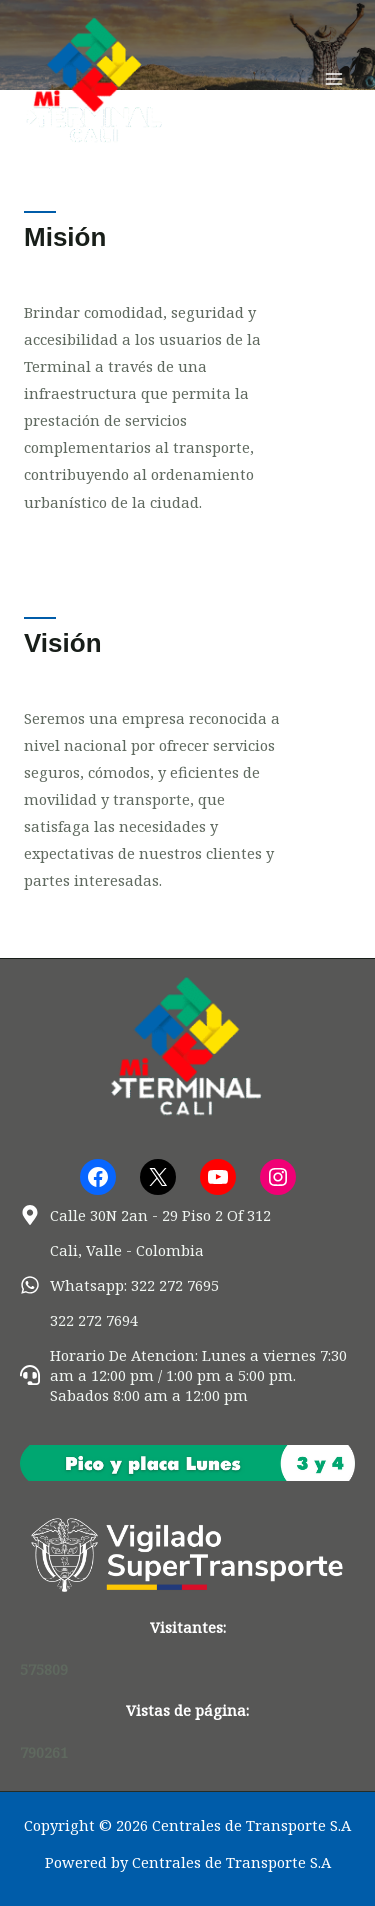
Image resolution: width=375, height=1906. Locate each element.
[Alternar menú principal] (334, 79)
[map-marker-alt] (145, 1215)
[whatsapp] (119, 1285)
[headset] (187, 1375)
